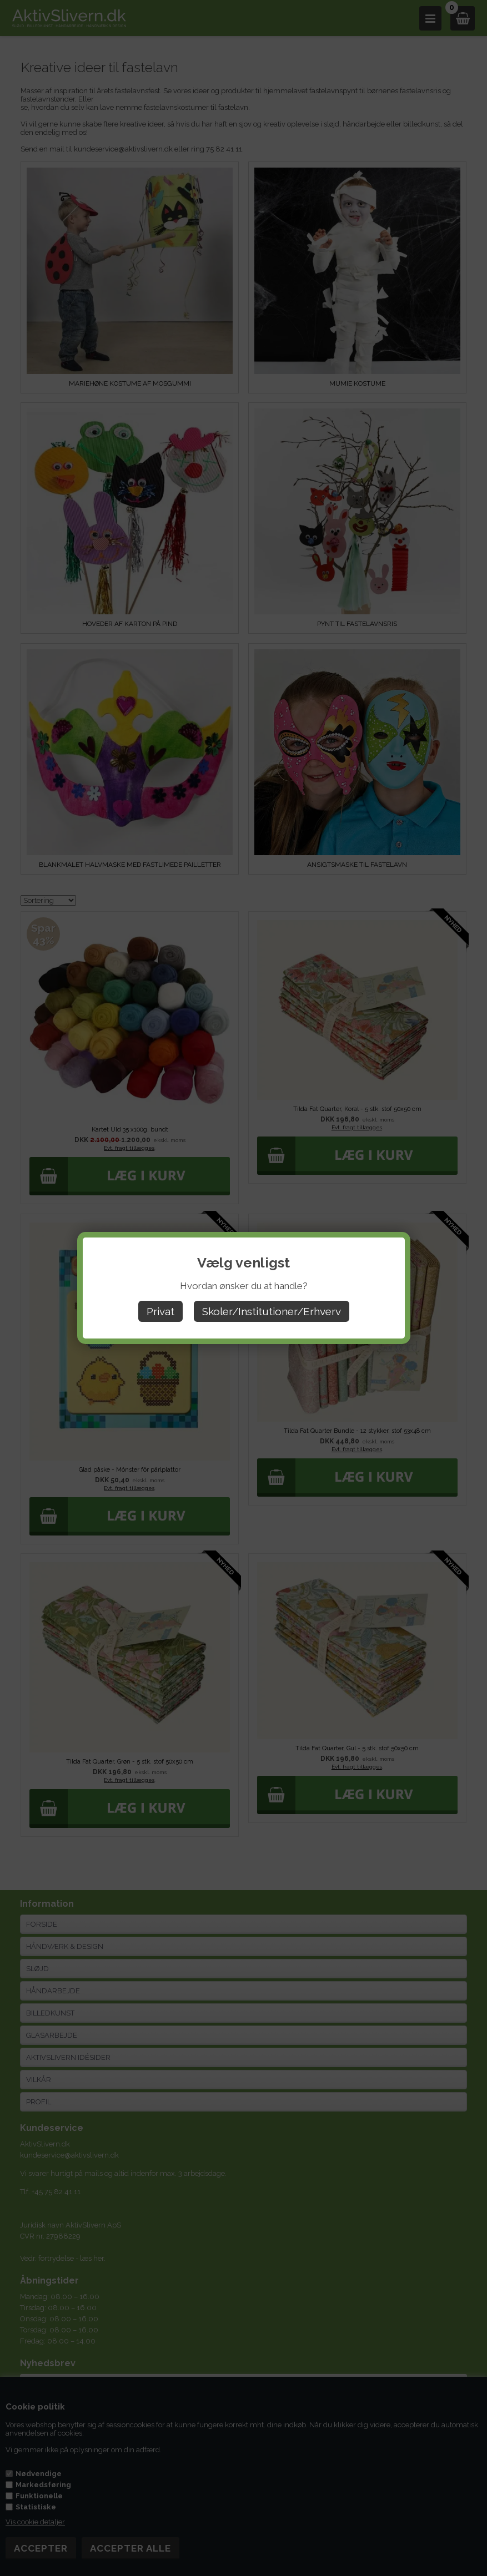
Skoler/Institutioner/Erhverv (271, 1311)
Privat (160, 1311)
